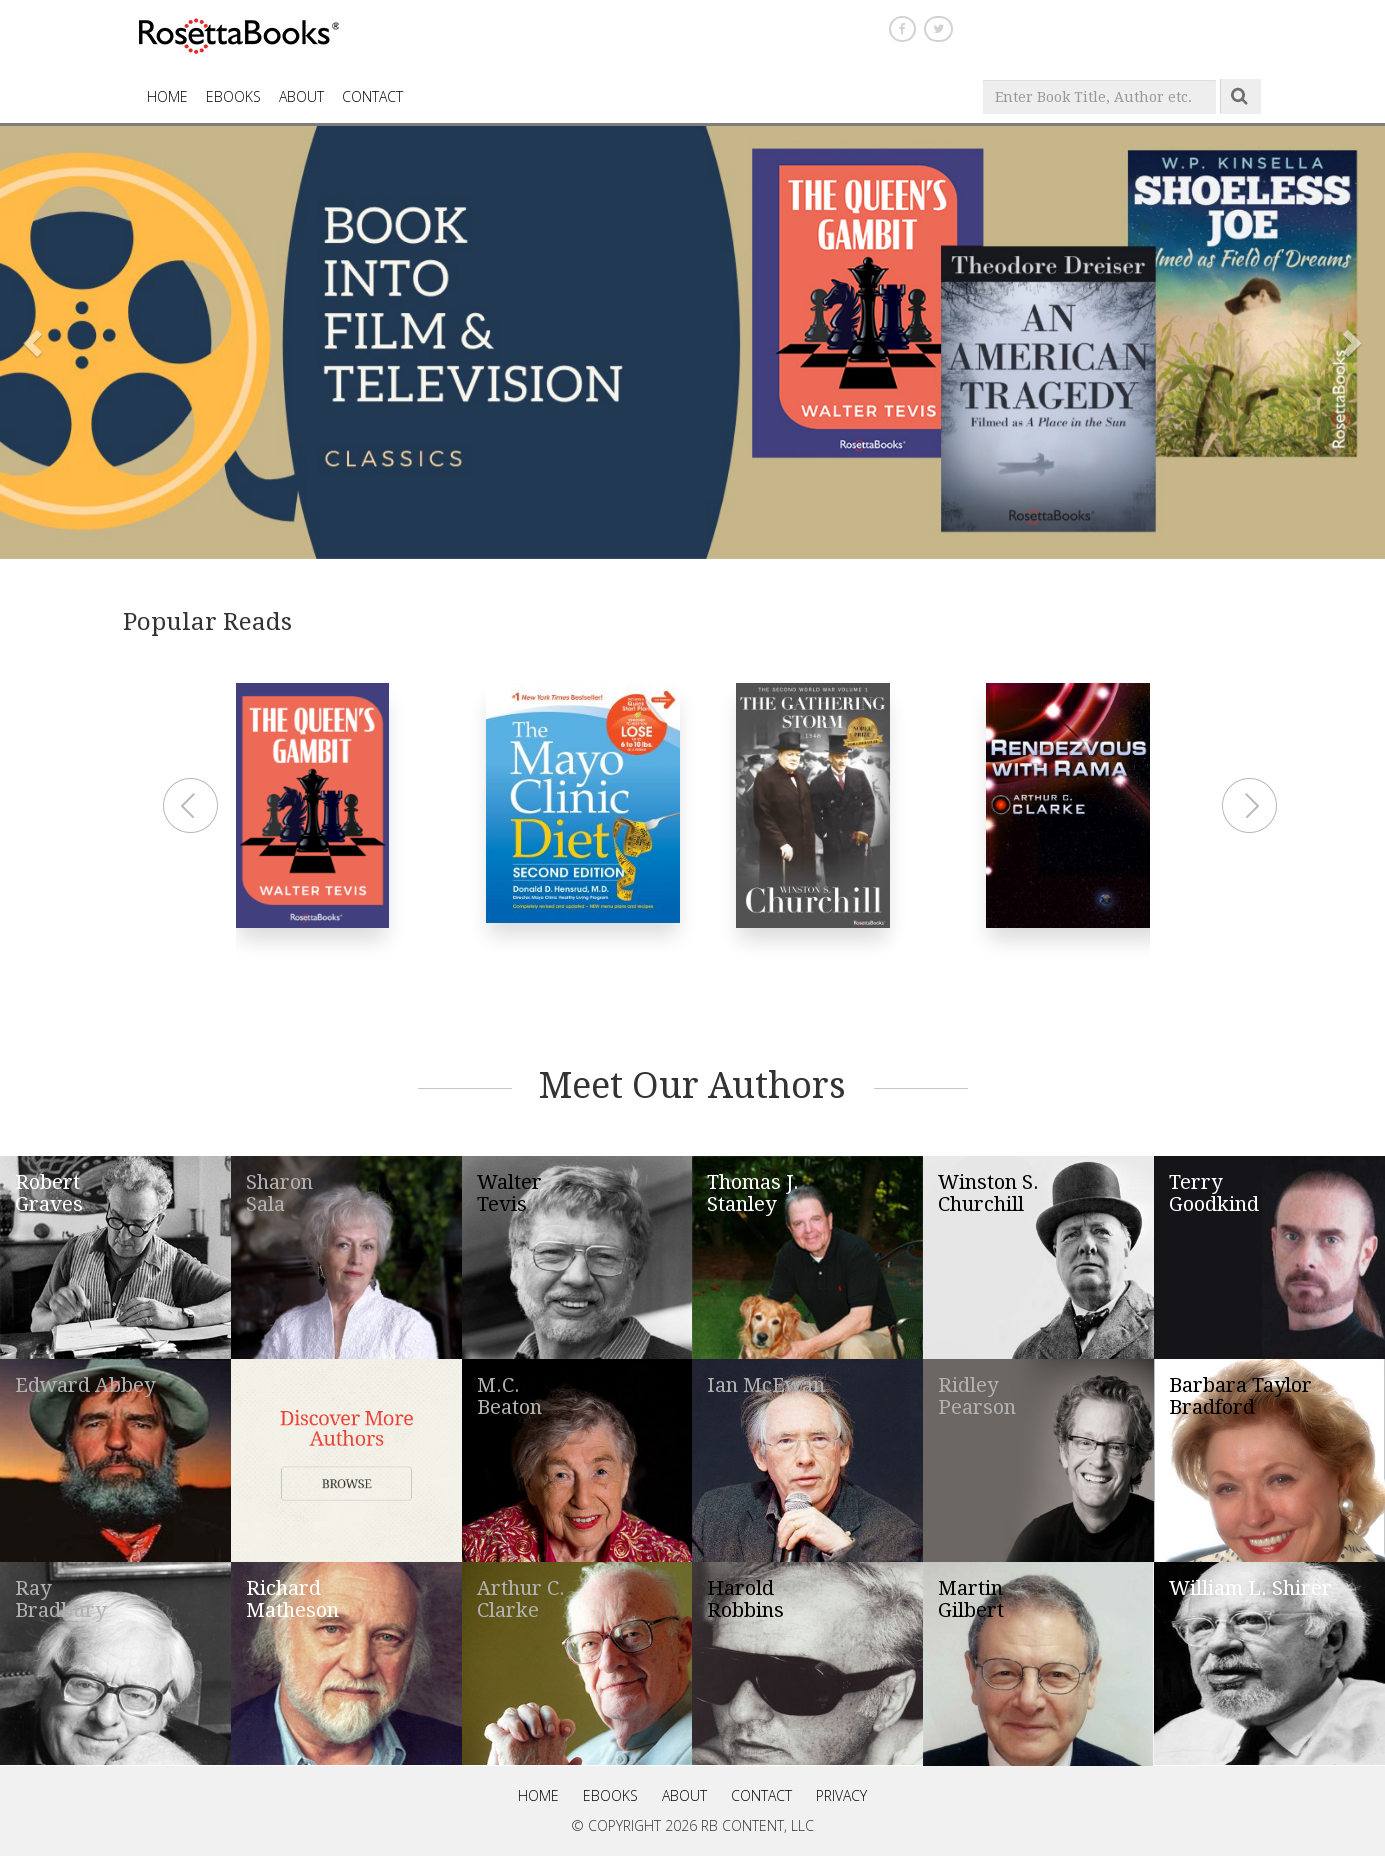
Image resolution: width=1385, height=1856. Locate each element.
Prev (193, 806)
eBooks (233, 96)
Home (538, 1795)
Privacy (841, 1795)
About (301, 96)
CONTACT (372, 96)
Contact (761, 1795)
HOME (167, 96)
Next (1252, 806)
